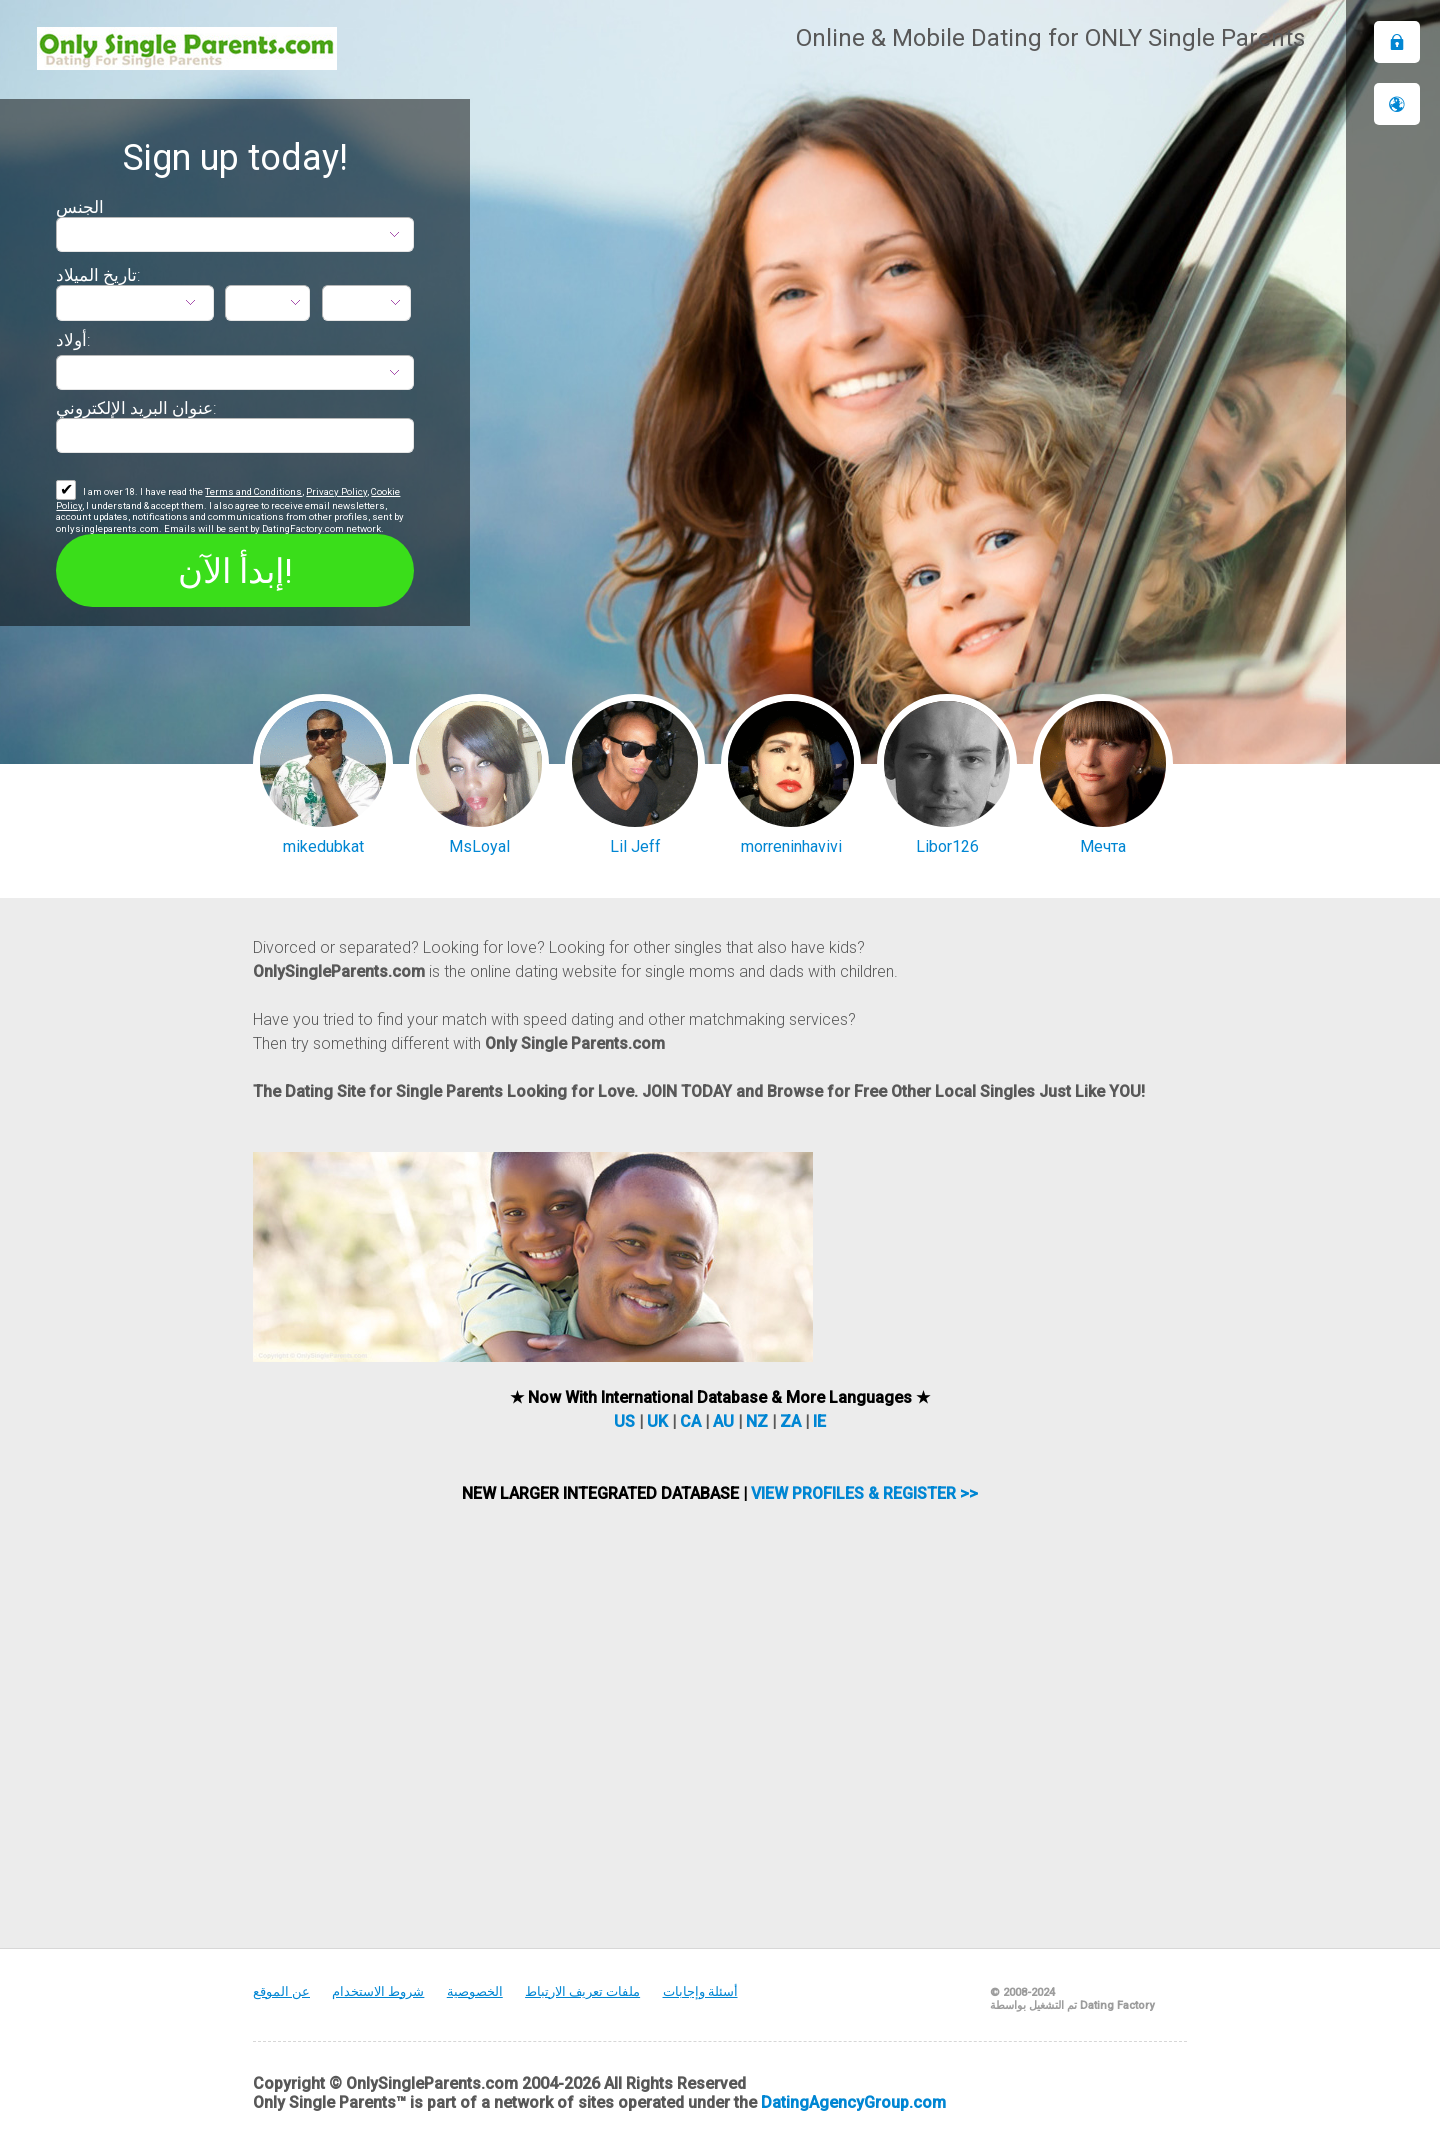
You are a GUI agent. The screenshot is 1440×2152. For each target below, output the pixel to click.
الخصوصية (475, 1991)
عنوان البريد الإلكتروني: (136, 408)
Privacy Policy (336, 491)
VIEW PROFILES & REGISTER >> (864, 1493)
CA (690, 1421)
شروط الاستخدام (378, 1991)
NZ (757, 1421)
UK (657, 1421)
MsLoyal (479, 846)
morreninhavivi (791, 846)
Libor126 (947, 846)
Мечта (1103, 846)
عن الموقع (281, 1991)
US (624, 1421)
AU (723, 1421)
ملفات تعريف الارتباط (582, 1991)
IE (819, 1421)
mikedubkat (323, 846)
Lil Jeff (635, 846)
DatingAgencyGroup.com (853, 2102)
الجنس (80, 207)
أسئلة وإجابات (700, 1991)
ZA (790, 1421)
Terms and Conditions (253, 491)
